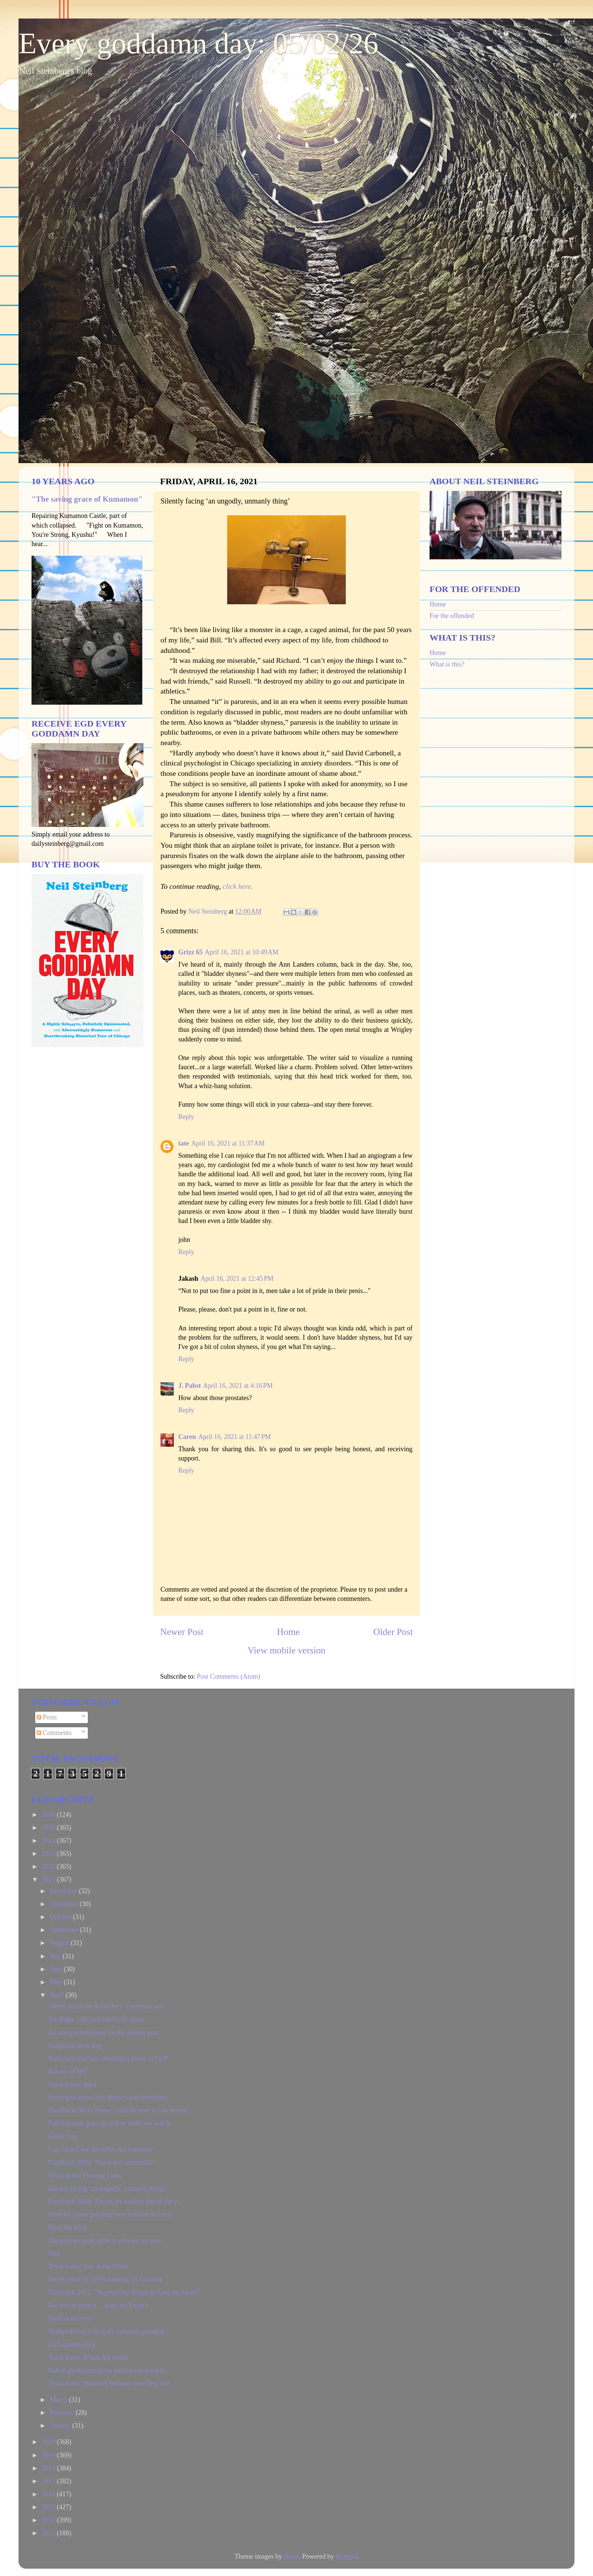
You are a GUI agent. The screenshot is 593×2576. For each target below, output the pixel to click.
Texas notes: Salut (72, 2084)
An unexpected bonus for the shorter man (103, 2032)
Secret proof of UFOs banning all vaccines (105, 2279)
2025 (49, 1827)
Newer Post (181, 1632)
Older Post (393, 1632)
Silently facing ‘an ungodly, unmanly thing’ (106, 2188)
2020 (49, 2442)
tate (183, 1143)
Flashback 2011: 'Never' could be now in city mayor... (120, 2110)
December (64, 1891)
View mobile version (286, 1650)
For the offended (452, 615)
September (65, 1930)
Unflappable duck (72, 2344)
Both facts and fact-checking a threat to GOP (108, 2058)
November (64, 1904)
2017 (49, 2481)
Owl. (55, 2253)
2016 (49, 2494)
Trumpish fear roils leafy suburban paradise (106, 2331)
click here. (238, 886)
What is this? (447, 664)
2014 (49, 2520)
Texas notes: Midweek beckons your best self (108, 2383)
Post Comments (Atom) (228, 1676)
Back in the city (69, 2318)
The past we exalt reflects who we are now (105, 2240)
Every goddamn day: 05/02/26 (198, 43)
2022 (49, 1866)
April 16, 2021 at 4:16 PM (238, 1385)
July (56, 1956)
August (60, 1943)
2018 (49, 2468)
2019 (49, 2455)
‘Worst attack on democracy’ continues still (106, 2006)
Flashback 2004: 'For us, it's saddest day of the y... (115, 2201)
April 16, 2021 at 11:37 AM (228, 1143)
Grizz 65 (190, 952)
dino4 (291, 2556)
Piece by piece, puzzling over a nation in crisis (110, 2214)
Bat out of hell (67, 2071)
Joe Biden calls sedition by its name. (96, 2019)
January (61, 2425)
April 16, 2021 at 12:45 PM (237, 1278)
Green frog (62, 2136)
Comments (54, 1732)
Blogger (346, 2556)
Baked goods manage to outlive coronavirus (106, 2370)
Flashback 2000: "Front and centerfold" (101, 2162)
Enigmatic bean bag (74, 2045)
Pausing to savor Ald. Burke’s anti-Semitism (107, 2097)
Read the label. (68, 2227)
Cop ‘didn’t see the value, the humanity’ (102, 2149)
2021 (49, 1879)
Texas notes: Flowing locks (84, 2175)
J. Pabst (189, 1385)
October (61, 1917)
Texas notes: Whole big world (88, 2357)
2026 (49, 1814)
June (57, 1969)
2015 (49, 2507)
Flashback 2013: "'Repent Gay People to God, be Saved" (123, 2292)
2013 (49, 2533)
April (58, 1995)
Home (288, 1632)
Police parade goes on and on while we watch (109, 2123)
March (59, 2399)
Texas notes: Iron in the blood (87, 2266)
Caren (187, 1436)
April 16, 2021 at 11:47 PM (234, 1436)
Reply (186, 1116)
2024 (49, 1840)
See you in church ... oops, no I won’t (98, 2305)
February (62, 2412)
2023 (49, 1853)
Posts (47, 1717)
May (57, 1982)
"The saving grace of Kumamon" (87, 499)
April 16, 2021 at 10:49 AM (241, 952)
